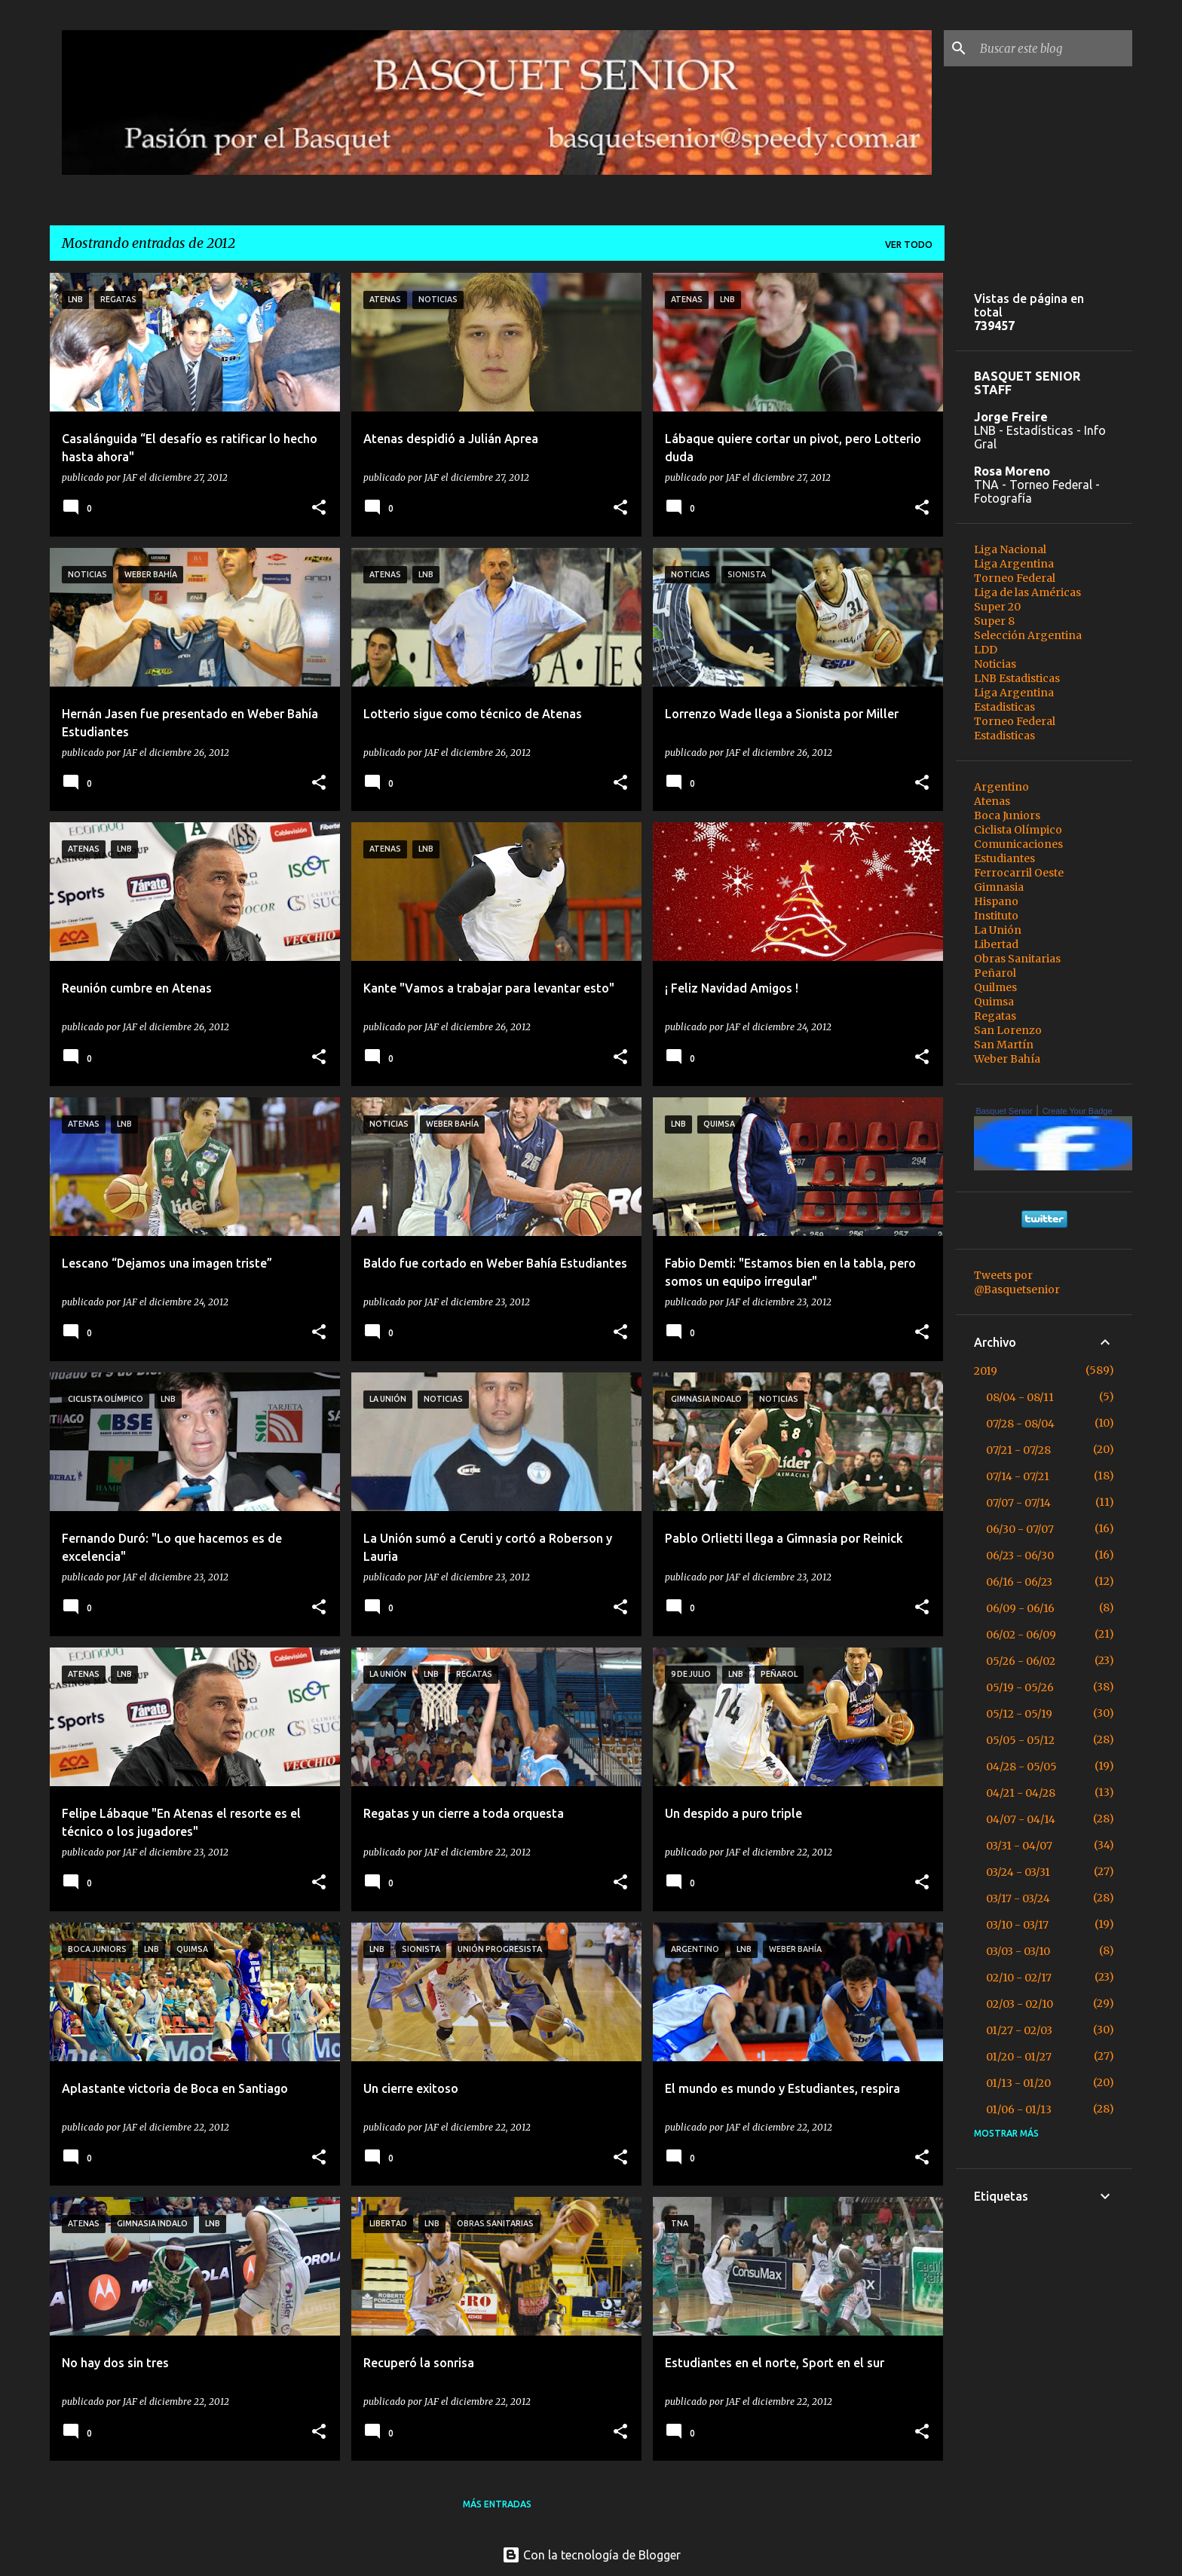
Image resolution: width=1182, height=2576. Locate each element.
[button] (319, 508)
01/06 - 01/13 (1019, 2109)
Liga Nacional (1010, 549)
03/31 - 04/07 (1019, 1845)
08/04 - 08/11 (1020, 1397)
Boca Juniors (1007, 815)
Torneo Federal (1014, 578)
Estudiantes (1004, 858)
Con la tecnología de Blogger (591, 2555)
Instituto (996, 915)
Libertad (996, 944)
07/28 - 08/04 (1020, 1423)
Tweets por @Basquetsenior (1017, 1282)
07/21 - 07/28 (1018, 1450)
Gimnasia (999, 887)
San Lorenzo (1008, 1030)
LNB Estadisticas (1017, 678)
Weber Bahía (1007, 1059)
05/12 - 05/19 (1019, 1714)
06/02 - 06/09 (1021, 1634)
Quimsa (994, 1001)
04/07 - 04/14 (1020, 1819)
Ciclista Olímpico (1018, 830)
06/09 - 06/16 (1020, 1608)
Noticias (995, 664)
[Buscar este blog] (1053, 48)
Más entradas (497, 2504)
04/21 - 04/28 (1020, 1793)
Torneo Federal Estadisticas (1014, 728)
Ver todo (908, 244)
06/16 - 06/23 (1019, 1582)
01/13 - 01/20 (1018, 2083)
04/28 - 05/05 (1021, 1766)
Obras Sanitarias (1017, 958)
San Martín (1003, 1044)
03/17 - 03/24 (1018, 1898)
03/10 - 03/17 (1017, 1925)
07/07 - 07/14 (1018, 1503)
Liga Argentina (1014, 564)
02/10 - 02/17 (1019, 1977)
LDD (985, 649)
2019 (985, 1371)
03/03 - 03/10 (1018, 1951)
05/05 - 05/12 (1020, 1740)
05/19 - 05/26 (1020, 1687)
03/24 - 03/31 (1018, 1872)
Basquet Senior (1003, 1110)
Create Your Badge (1078, 1110)
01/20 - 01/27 (1019, 2057)
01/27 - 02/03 (1019, 2030)
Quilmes (995, 987)
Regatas (995, 1016)
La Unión (997, 930)
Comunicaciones (1018, 844)
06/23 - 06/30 (1020, 1555)
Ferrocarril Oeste (1019, 873)
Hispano (996, 901)
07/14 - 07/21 (1017, 1476)
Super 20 (997, 606)
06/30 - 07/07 (1020, 1529)
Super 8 (994, 621)
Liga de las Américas (1027, 592)
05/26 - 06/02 (1020, 1661)
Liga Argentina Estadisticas (1014, 700)
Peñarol (995, 973)
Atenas (992, 801)
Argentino (1001, 787)
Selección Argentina (1028, 635)
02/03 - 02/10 (1019, 2004)
